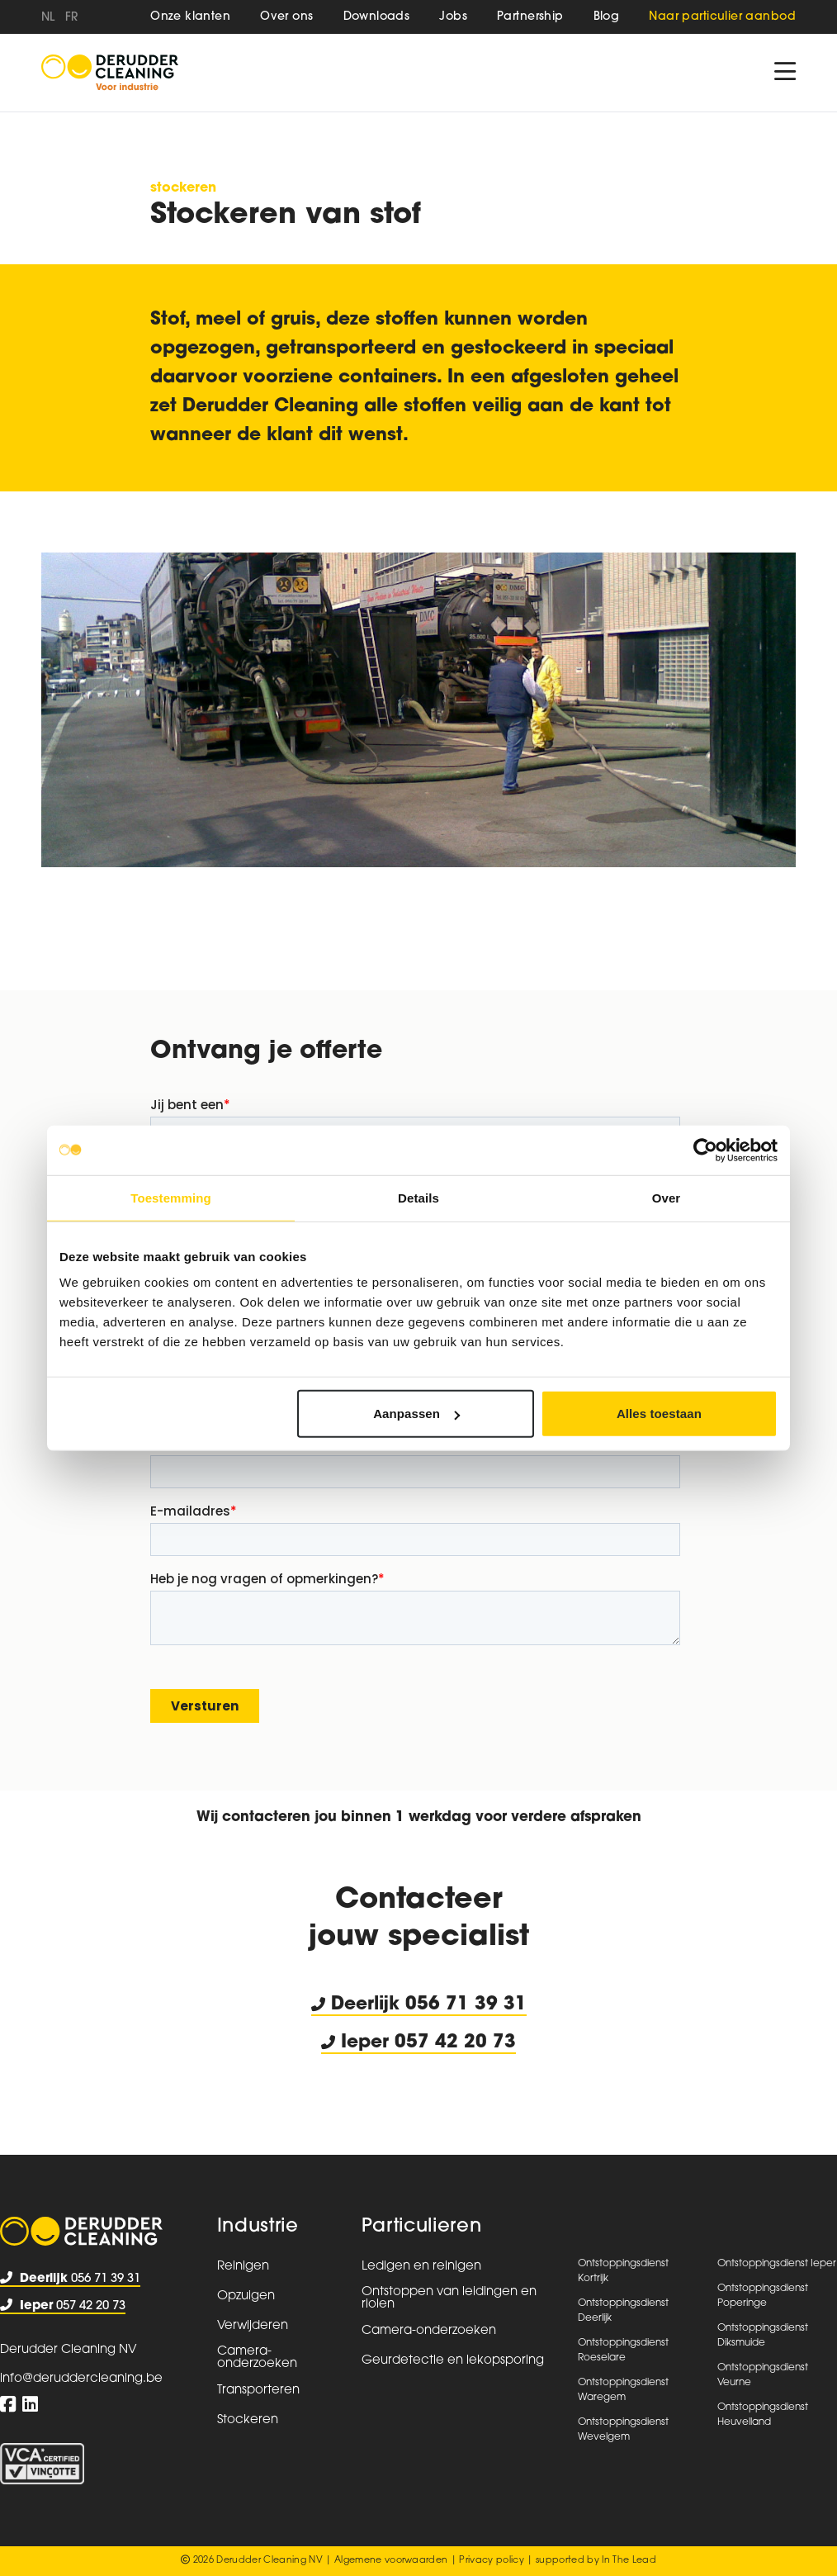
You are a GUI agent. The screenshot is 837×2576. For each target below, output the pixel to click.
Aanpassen (416, 1414)
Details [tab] (418, 1197)
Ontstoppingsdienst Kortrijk (623, 2271)
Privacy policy (491, 2560)
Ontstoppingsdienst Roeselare (623, 2350)
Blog (606, 17)
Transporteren (258, 2390)
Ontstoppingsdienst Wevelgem (623, 2429)
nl (48, 18)
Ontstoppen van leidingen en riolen (449, 2298)
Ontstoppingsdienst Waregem (623, 2390)
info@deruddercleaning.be (81, 2379)
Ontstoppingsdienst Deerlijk (623, 2310)
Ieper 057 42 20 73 (418, 2042)
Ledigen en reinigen (421, 2267)
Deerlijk (358, 2004)
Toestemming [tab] (170, 1197)
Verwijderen (252, 2326)
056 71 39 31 (466, 2004)
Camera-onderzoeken (257, 2358)
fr (71, 18)
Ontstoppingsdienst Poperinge (762, 2296)
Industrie (258, 2227)
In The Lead (629, 2560)
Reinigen (243, 2267)
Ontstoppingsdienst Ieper (776, 2264)
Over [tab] (666, 1197)
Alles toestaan (659, 1414)
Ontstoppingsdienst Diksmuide (762, 2335)
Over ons (286, 17)
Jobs (453, 17)
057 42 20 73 (62, 2306)
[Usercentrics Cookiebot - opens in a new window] (705, 1149)
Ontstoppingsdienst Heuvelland (762, 2415)
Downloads (376, 17)
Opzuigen (246, 2296)
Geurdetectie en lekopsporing (453, 2361)
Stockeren (183, 188)
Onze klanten (190, 17)
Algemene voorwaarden (391, 2560)
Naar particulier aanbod (722, 17)
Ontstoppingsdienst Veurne (762, 2375)
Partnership (530, 17)
